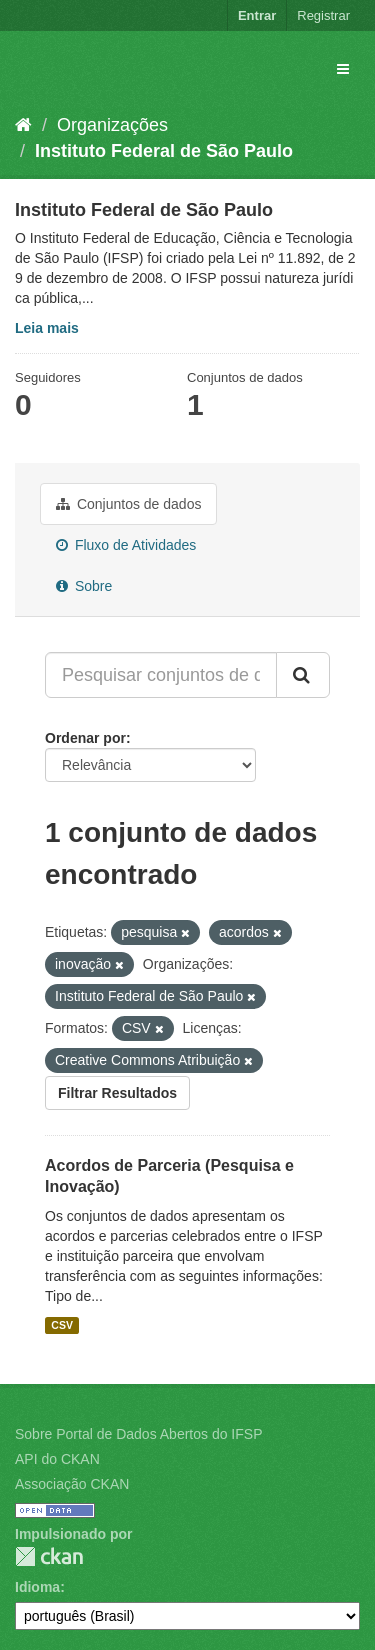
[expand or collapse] (343, 69)
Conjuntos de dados (128, 504)
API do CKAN (57, 1459)
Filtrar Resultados (117, 1093)
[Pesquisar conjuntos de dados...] (161, 675)
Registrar (323, 15)
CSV (62, 1325)
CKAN (49, 1556)
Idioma (37, 1587)
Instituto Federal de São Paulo (164, 151)
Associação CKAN (72, 1484)
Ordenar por (85, 738)
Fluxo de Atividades (126, 545)
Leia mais (47, 328)
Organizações (112, 125)
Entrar (257, 15)
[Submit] (303, 675)
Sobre (84, 586)
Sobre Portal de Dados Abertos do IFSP (138, 1434)
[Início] (23, 125)
